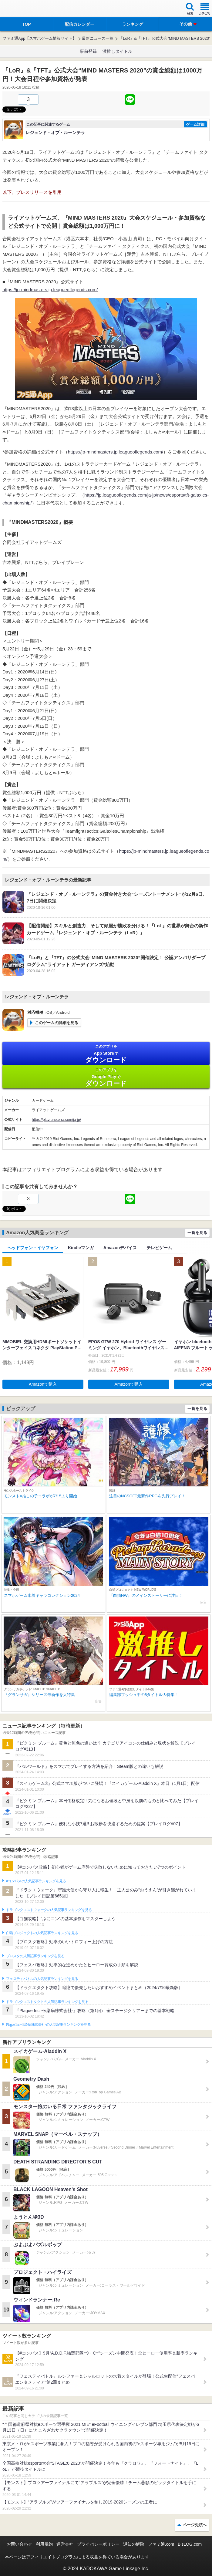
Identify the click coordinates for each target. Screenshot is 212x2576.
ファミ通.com (161, 2544)
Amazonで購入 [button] (43, 1384)
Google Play (106, 1077)
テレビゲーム (159, 1247)
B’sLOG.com (190, 2544)
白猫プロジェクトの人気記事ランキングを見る (42, 1933)
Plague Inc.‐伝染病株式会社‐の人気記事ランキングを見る (48, 2024)
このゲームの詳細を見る (56, 1022)
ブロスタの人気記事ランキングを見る (35, 1956)
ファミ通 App (22, 9)
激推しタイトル (117, 51)
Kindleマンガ (81, 1247)
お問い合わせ (19, 2544)
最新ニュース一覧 (97, 38)
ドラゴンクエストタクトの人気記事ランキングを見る (47, 2002)
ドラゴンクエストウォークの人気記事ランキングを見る (49, 1910)
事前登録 (88, 51)
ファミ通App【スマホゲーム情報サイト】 (39, 38)
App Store (106, 1054)
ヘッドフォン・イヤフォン (32, 1247)
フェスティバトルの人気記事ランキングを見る (42, 1979)
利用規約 (44, 2544)
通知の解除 (133, 2544)
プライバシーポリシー (98, 2544)
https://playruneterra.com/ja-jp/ (56, 1120)
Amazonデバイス (120, 1247)
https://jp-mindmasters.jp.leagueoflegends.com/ (50, 289)
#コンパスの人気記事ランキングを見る (36, 1881)
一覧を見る (197, 1232)
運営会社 (64, 2544)
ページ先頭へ (195, 2525)
